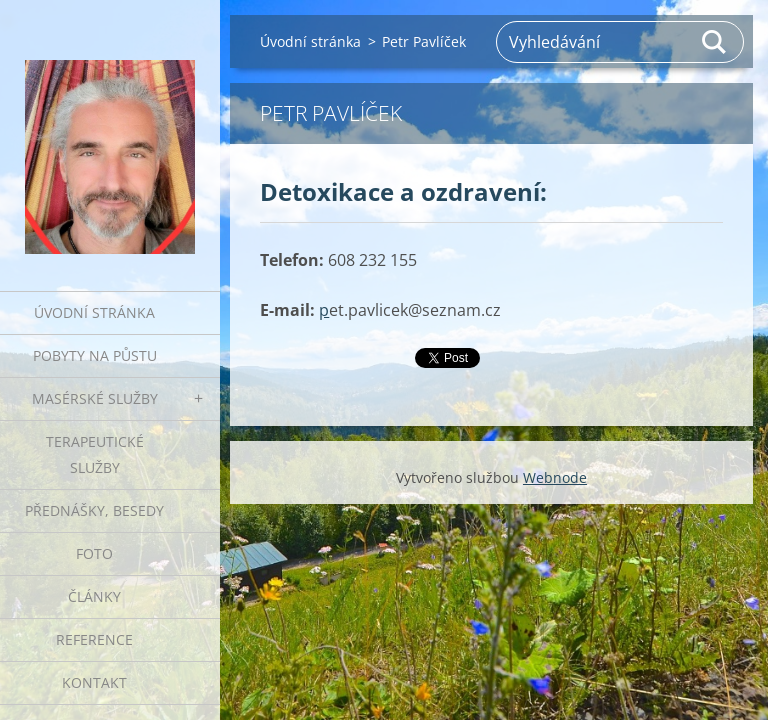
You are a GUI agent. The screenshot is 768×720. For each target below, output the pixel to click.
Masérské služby (95, 398)
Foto (94, 553)
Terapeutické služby (95, 454)
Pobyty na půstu (95, 355)
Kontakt (94, 682)
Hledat (715, 42)
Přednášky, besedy (94, 510)
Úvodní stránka (94, 312)
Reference (94, 639)
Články (94, 596)
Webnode (555, 477)
